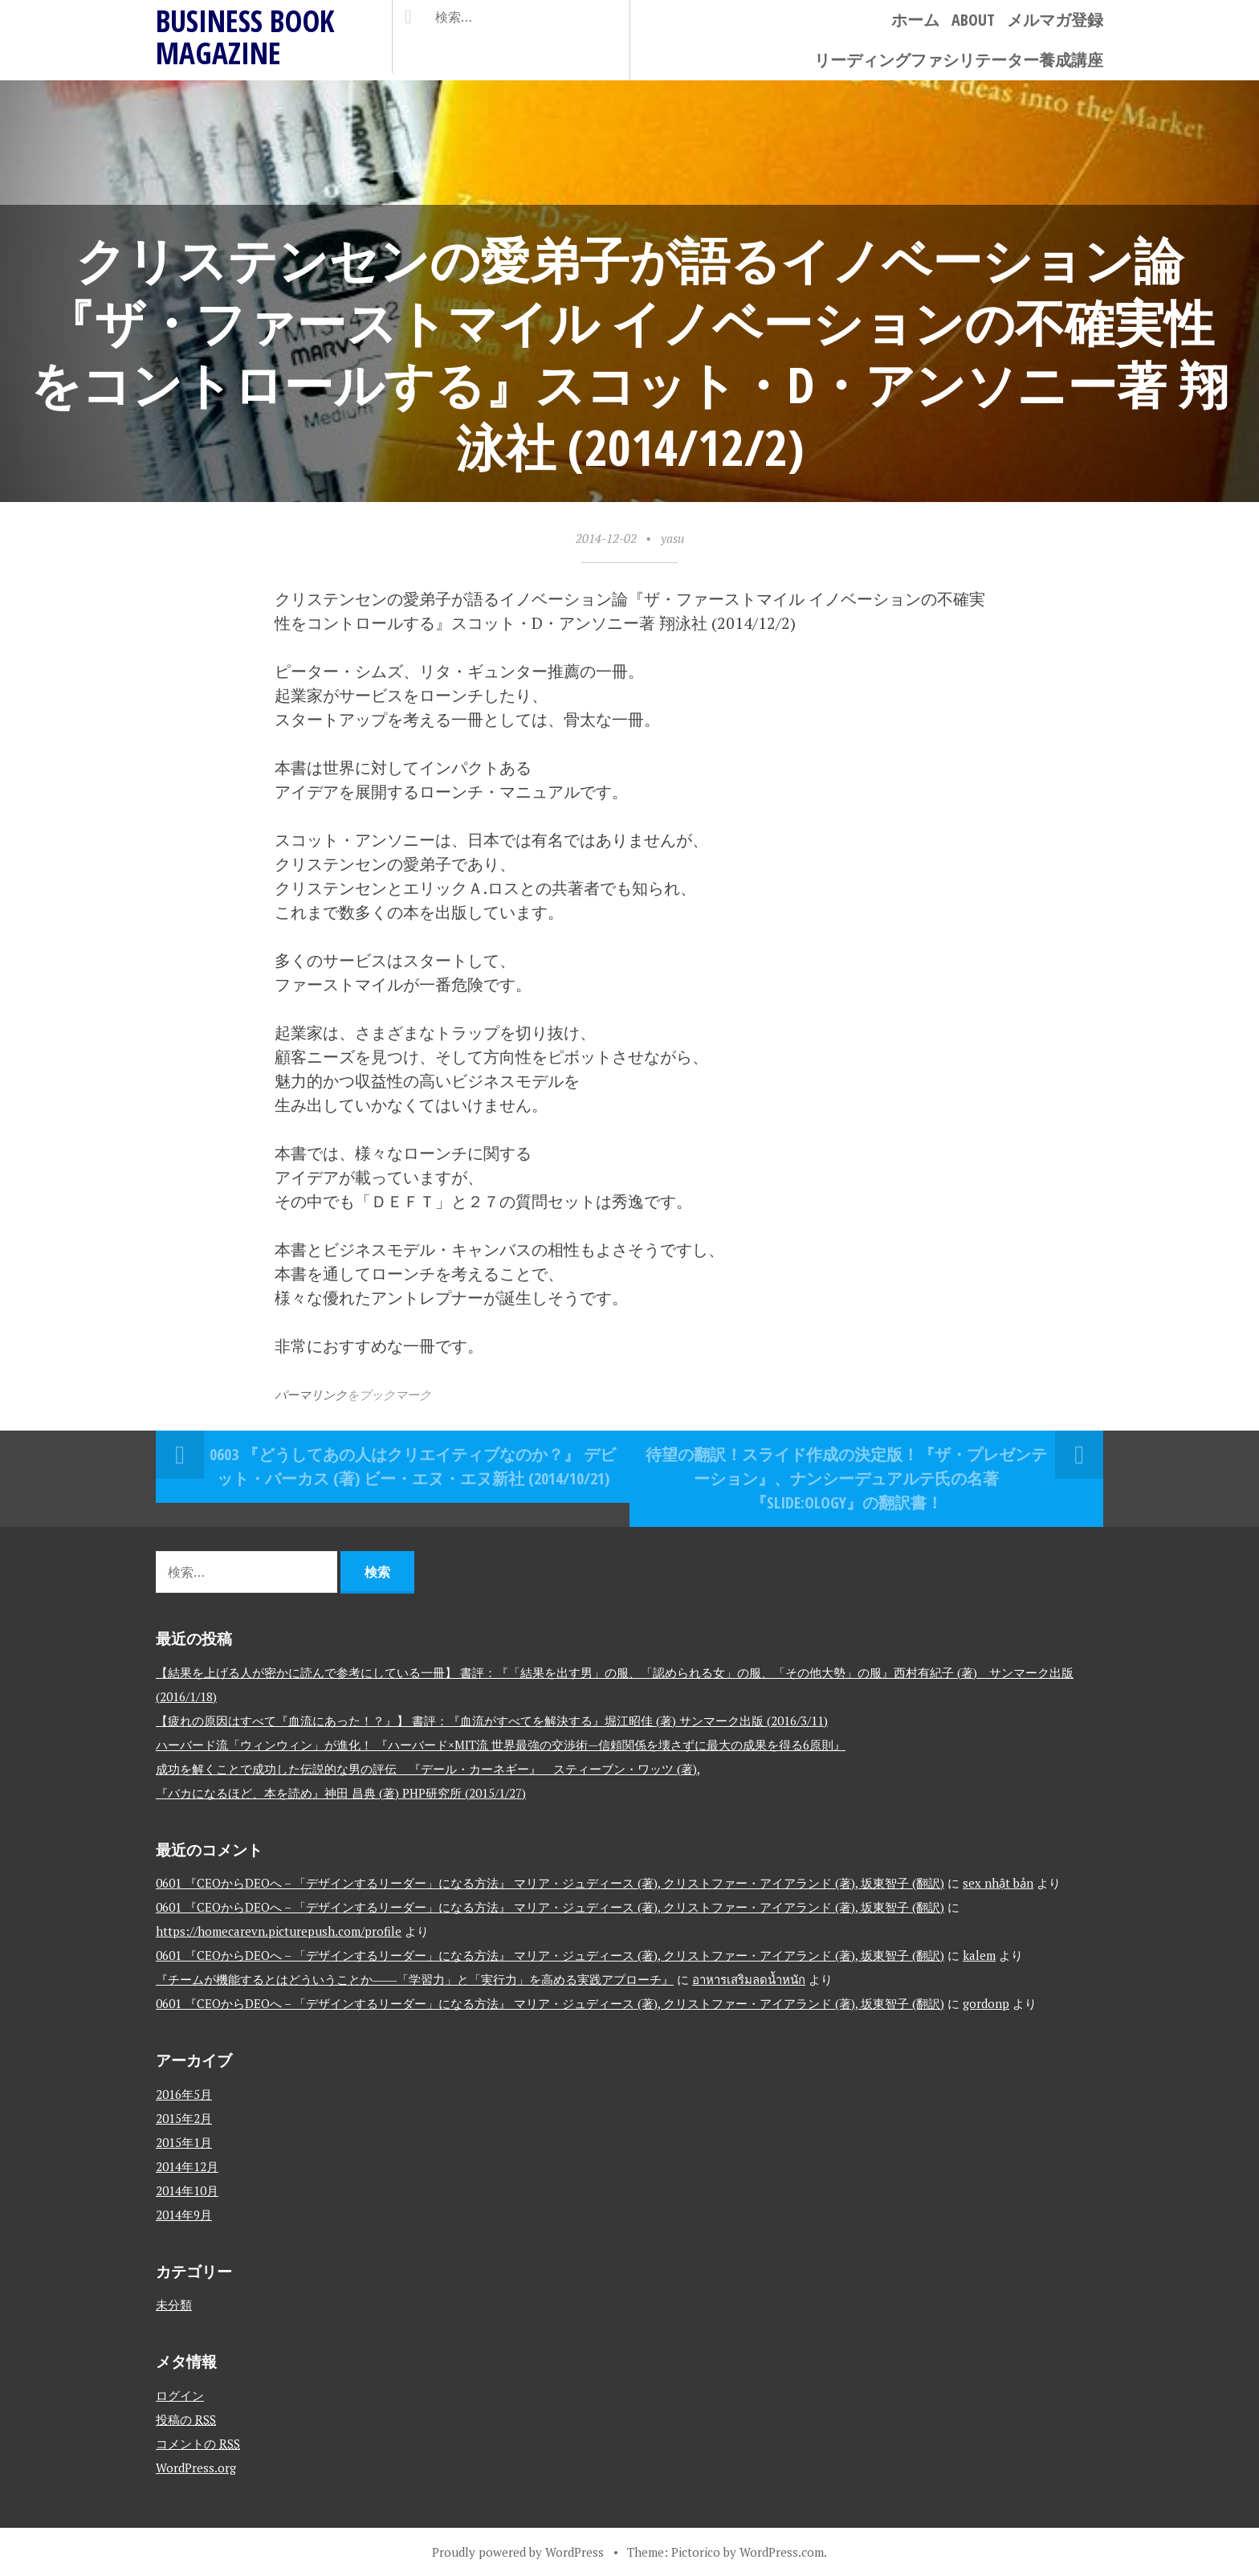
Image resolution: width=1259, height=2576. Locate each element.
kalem (979, 1955)
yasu (672, 538)
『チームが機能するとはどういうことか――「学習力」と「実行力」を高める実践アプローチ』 (415, 1979)
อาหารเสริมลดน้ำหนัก (748, 1979)
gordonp (986, 2003)
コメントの (198, 2443)
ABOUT (973, 20)
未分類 (174, 2304)
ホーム (915, 20)
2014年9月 (184, 2215)
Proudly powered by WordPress (518, 2552)
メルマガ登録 (1055, 20)
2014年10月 (187, 2190)
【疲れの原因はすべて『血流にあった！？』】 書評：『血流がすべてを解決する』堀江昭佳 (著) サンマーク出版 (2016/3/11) (492, 1721)
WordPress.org (196, 2468)
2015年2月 (184, 2118)
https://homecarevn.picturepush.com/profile (278, 1931)
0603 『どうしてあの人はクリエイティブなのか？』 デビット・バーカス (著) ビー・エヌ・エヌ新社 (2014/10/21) (413, 1466)
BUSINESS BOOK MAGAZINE (245, 36)
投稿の (186, 2419)
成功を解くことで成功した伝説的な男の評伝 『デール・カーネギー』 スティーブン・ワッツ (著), (428, 1769)
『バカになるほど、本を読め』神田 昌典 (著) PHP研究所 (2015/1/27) (341, 1793)
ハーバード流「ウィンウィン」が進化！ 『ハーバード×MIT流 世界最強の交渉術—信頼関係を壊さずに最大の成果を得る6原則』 (500, 1745)
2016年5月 (184, 2094)
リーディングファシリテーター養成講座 (958, 60)
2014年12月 (187, 2166)
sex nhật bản (998, 1883)
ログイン (180, 2395)
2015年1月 (184, 2142)
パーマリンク (311, 1394)
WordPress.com (782, 2552)
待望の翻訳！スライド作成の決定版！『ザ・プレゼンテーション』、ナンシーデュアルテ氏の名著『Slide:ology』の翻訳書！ (846, 1478)
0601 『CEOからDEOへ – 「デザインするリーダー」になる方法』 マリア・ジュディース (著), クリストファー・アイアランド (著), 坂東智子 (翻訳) (550, 1883)
